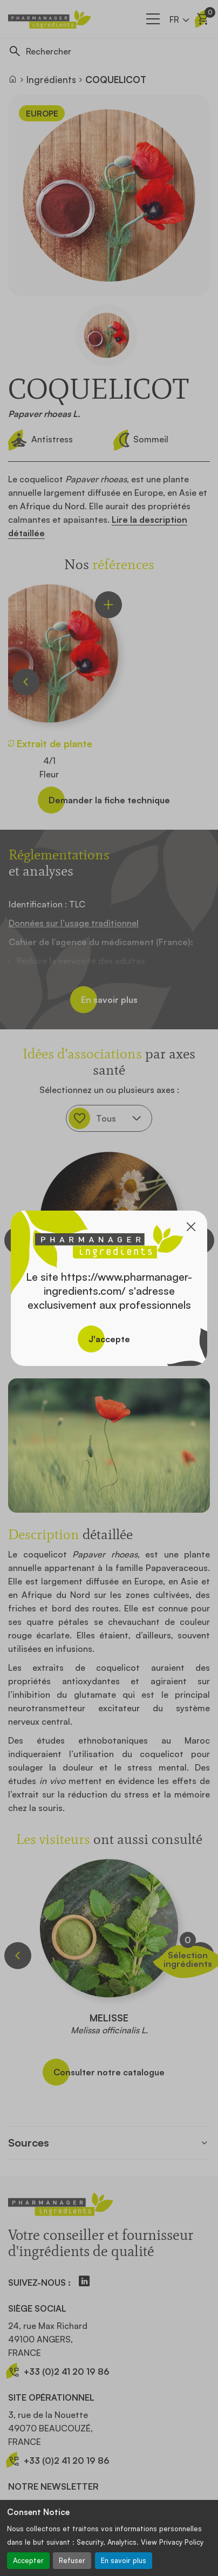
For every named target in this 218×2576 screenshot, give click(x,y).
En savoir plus (123, 2560)
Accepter (28, 2560)
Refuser (72, 2560)
